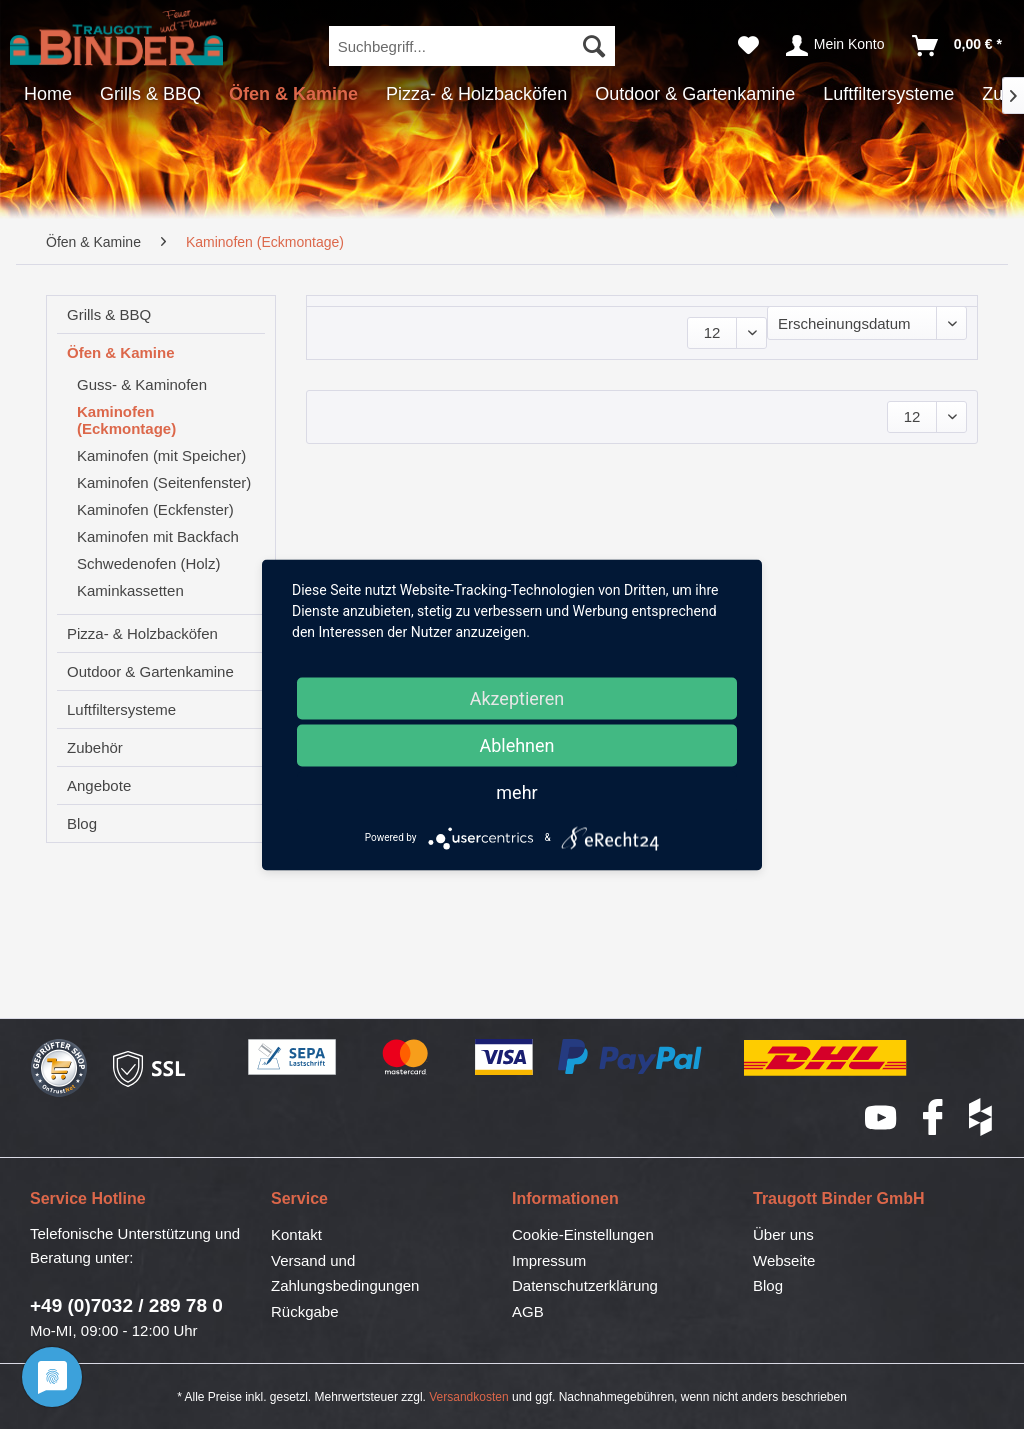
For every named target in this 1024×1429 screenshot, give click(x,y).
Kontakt (296, 1234)
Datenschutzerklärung (585, 1285)
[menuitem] (472, 46)
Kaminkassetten (130, 590)
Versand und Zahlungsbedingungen (345, 1273)
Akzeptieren (517, 697)
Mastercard (406, 1058)
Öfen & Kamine (121, 352)
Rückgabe (305, 1311)
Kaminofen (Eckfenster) (155, 509)
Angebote (99, 785)
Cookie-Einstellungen (583, 1234)
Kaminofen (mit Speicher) (161, 455)
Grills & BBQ (109, 314)
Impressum (549, 1260)
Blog (82, 823)
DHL (826, 1058)
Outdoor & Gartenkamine (150, 671)
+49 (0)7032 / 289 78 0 (126, 1305)
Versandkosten (468, 1397)
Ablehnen (516, 744)
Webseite (784, 1260)
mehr (516, 791)
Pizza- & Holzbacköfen (142, 633)
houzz (981, 1117)
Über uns (783, 1234)
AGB (528, 1311)
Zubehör (95, 747)
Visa (504, 1058)
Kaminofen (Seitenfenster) (164, 482)
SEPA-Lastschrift (293, 1058)
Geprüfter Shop (59, 1068)
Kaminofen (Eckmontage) (126, 420)
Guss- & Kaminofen (142, 384)
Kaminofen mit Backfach (158, 536)
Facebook (934, 1117)
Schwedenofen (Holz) (148, 563)
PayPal (631, 1058)
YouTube (882, 1117)
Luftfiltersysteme (121, 709)
